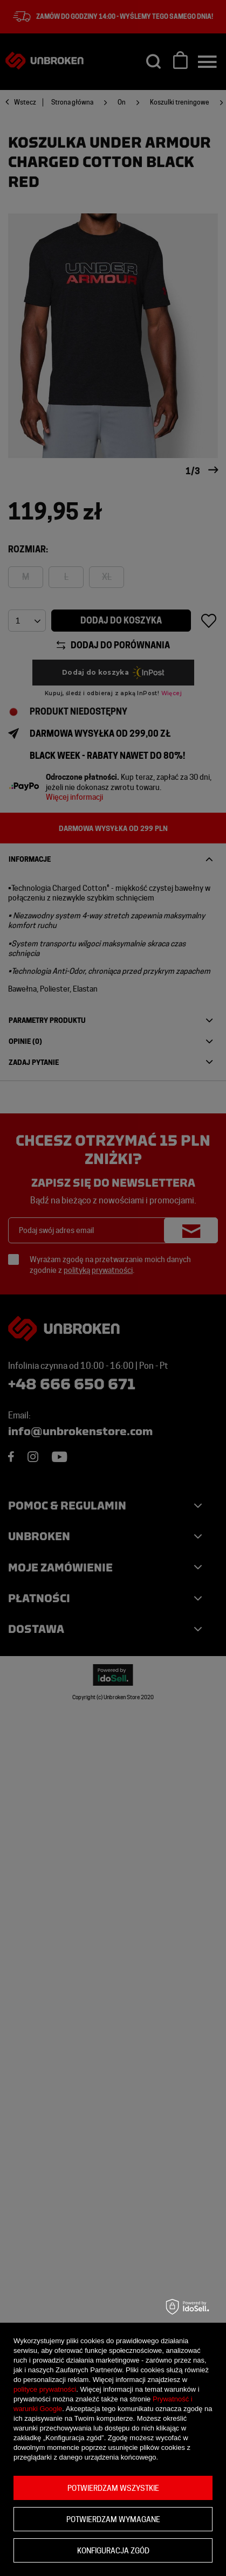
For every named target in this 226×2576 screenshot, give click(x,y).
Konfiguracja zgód (113, 2550)
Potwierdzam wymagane (113, 2519)
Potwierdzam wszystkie (113, 2488)
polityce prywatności (44, 2389)
